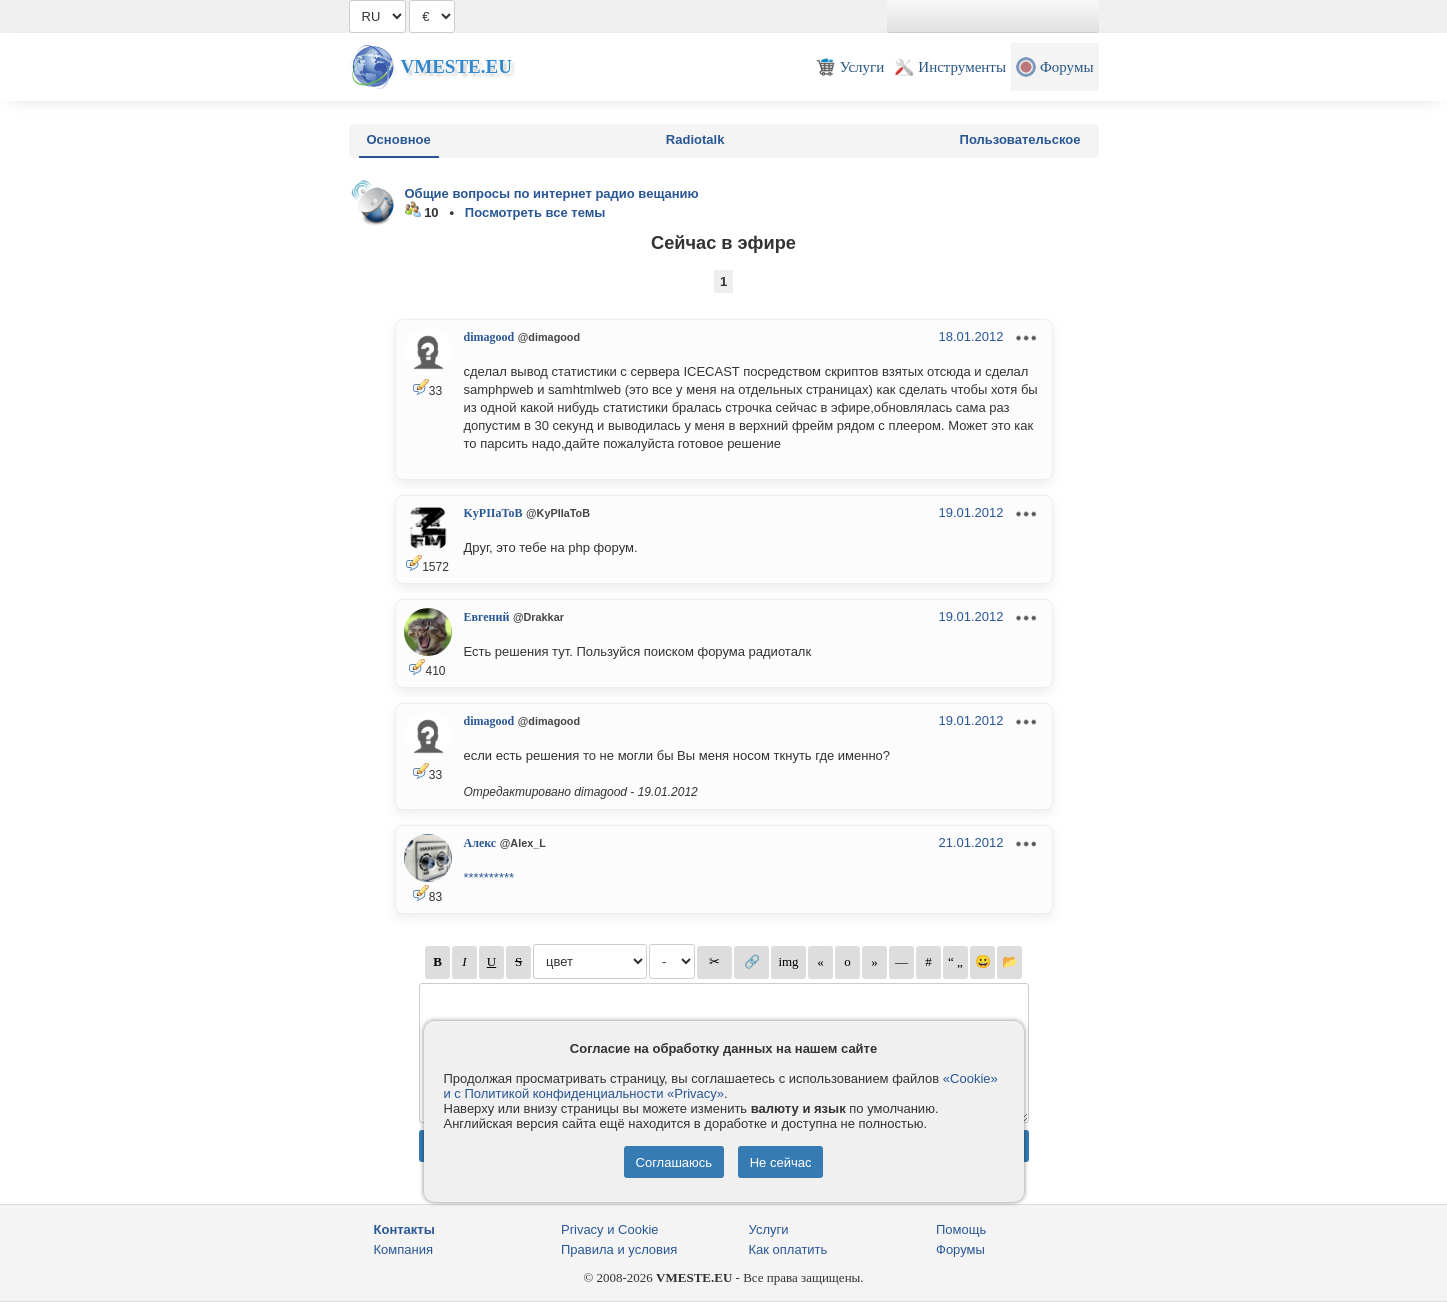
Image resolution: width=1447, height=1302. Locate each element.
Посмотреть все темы (535, 212)
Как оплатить (788, 1249)
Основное (399, 139)
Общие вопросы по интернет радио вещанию (552, 193)
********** (489, 877)
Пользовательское (1020, 139)
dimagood (489, 337)
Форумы (960, 1249)
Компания (404, 1249)
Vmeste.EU (456, 66)
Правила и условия (619, 1249)
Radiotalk (695, 139)
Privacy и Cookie (610, 1229)
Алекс (480, 843)
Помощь (961, 1229)
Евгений (487, 617)
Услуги (769, 1229)
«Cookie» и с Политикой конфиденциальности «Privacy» (721, 1086)
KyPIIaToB (493, 513)
